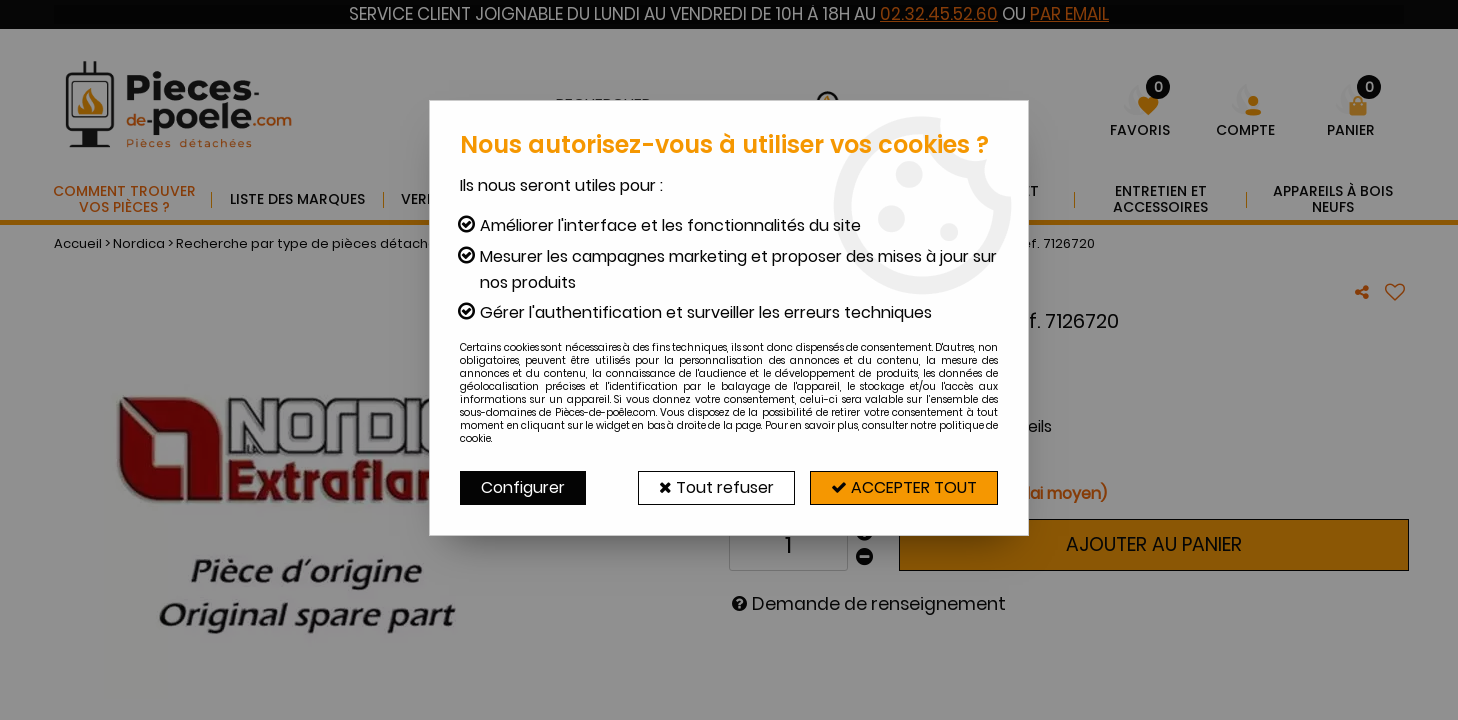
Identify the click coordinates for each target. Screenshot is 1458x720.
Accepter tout (904, 487)
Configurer (523, 487)
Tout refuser (716, 487)
